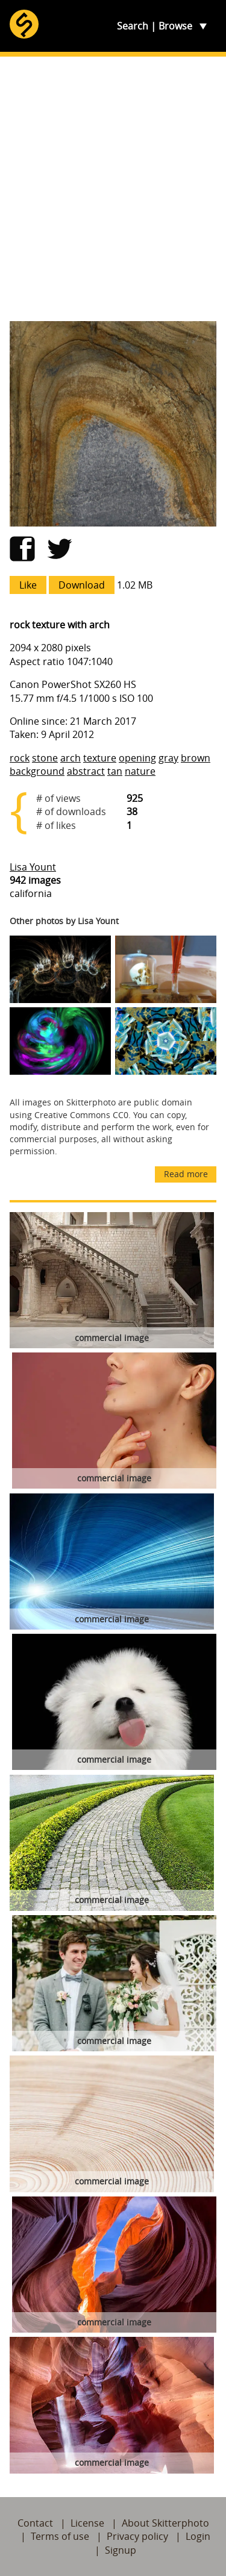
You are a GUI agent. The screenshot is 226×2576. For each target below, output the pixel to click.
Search (132, 26)
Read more (186, 1174)
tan (114, 771)
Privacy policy (137, 2536)
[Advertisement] (113, 189)
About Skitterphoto (165, 2523)
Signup (120, 2550)
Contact (35, 2523)
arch (70, 757)
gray (168, 757)
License (87, 2523)
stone (45, 757)
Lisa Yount (33, 867)
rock (20, 757)
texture (99, 757)
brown (195, 757)
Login (198, 2536)
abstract (86, 771)
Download (81, 585)
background (37, 771)
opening (137, 757)
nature (140, 771)
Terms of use (60, 2536)
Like (28, 585)
